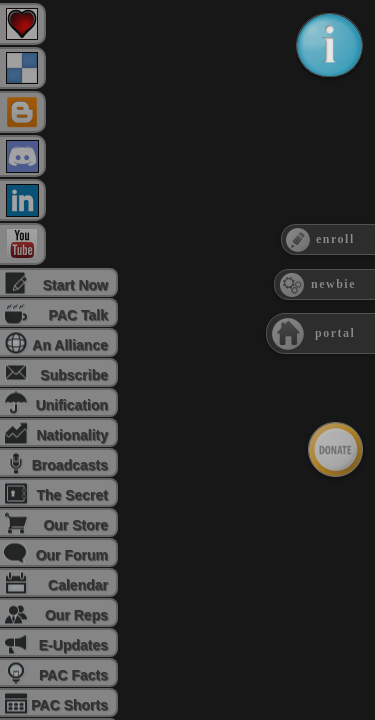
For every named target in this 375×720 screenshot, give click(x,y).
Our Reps (76, 615)
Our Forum (72, 555)
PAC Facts (73, 675)
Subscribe (74, 375)
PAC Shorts (69, 705)
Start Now (75, 285)
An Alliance (70, 345)
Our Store (75, 525)
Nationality (72, 435)
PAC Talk (78, 315)
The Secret (72, 495)
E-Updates (73, 645)
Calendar (78, 585)
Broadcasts (70, 465)
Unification (72, 405)
